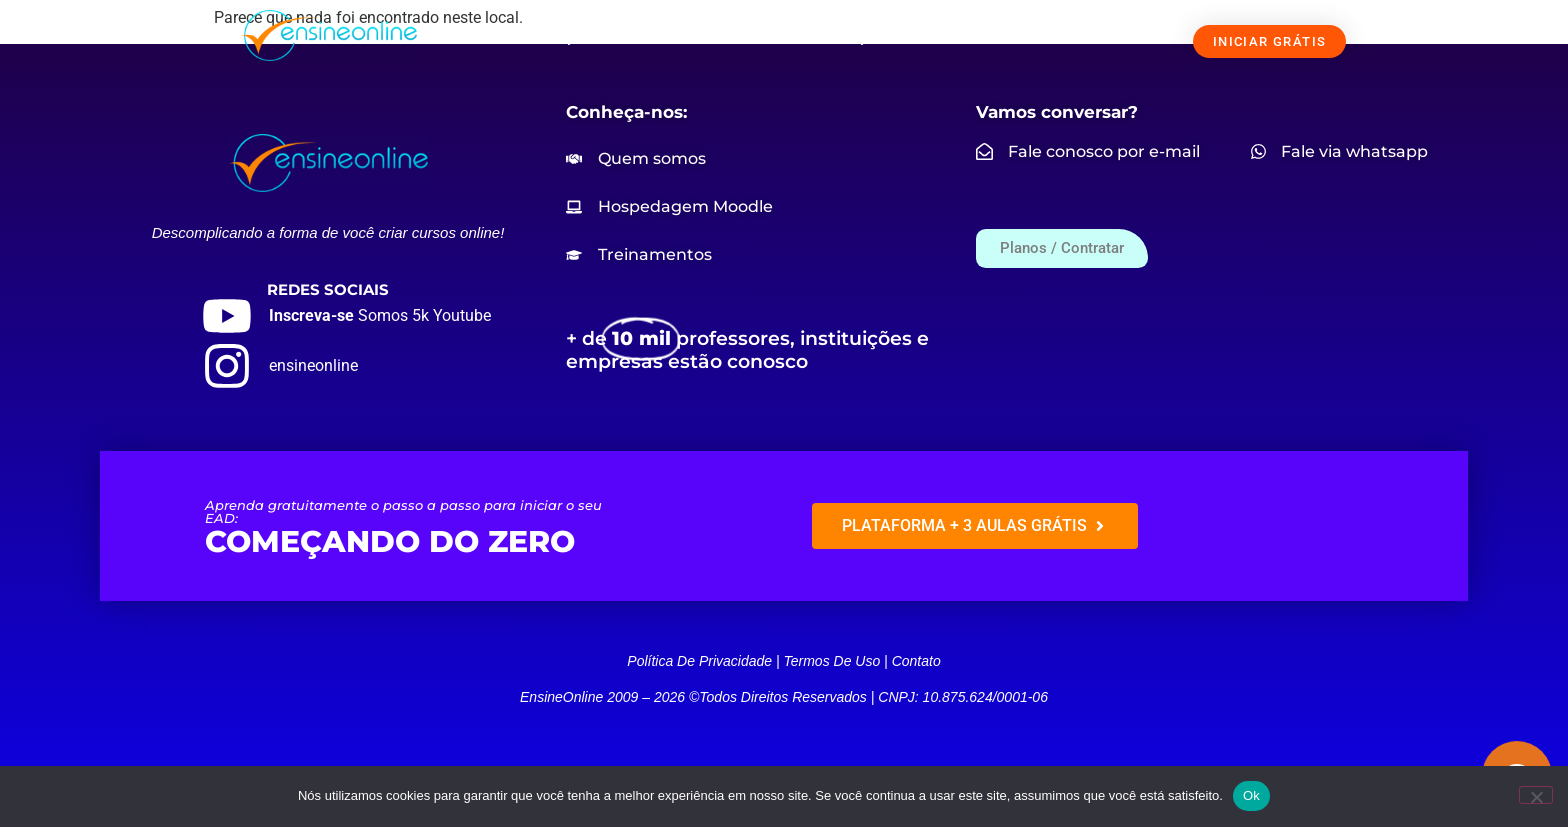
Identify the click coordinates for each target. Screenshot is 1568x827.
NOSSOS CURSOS (727, 37)
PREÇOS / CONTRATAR (904, 37)
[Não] (1536, 795)
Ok (1251, 795)
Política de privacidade (699, 661)
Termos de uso (831, 661)
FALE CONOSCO (1074, 37)
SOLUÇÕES (576, 37)
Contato (916, 661)
